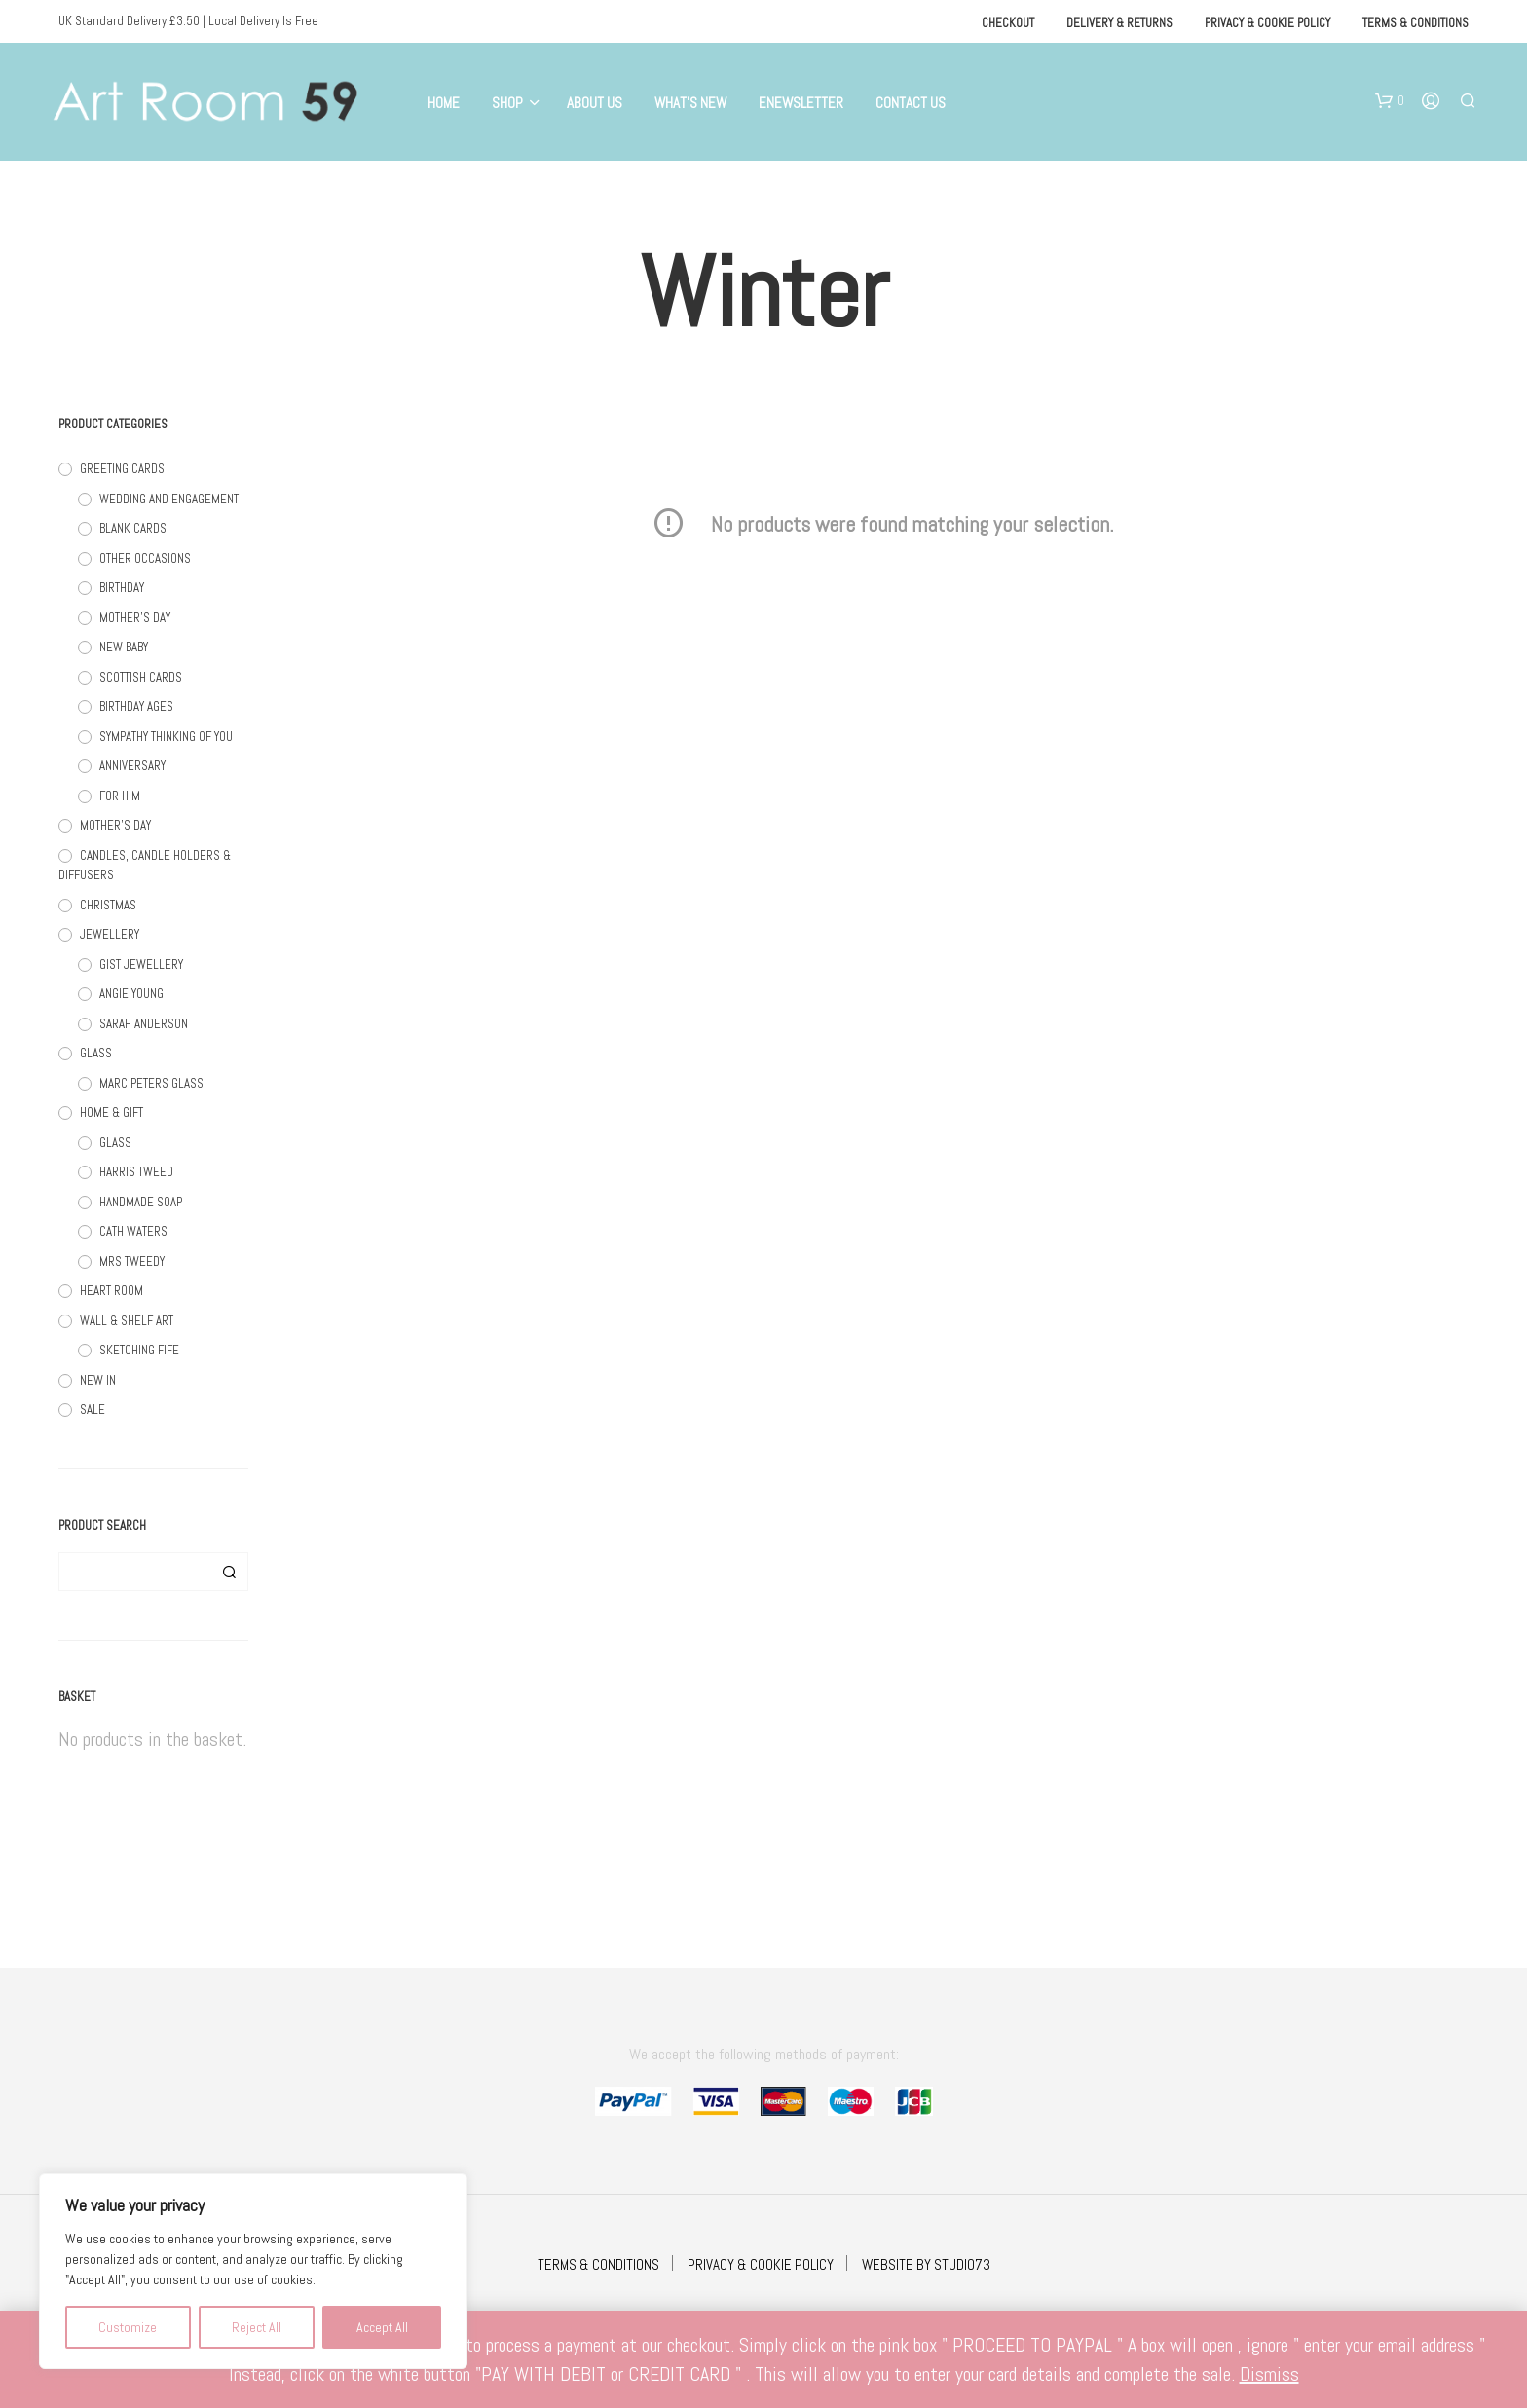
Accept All (382, 2327)
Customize (127, 2327)
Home (444, 102)
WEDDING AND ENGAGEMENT (169, 499)
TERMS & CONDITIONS (598, 2264)
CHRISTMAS (108, 905)
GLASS (96, 1053)
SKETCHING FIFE (139, 1350)
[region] (253, 2271)
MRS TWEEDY (132, 1261)
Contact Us (910, 102)
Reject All (256, 2327)
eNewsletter (801, 102)
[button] (1389, 101)
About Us (594, 102)
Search (228, 1571)
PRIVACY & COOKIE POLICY (761, 2264)
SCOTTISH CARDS (140, 677)
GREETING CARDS (122, 469)
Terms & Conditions (1415, 23)
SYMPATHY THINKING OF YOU (166, 736)
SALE (92, 1409)
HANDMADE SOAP (140, 1202)
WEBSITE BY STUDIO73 (926, 2264)
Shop (507, 102)
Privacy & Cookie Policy (1267, 23)
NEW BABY (123, 647)
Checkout (1008, 23)
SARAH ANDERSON (143, 1024)
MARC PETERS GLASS (151, 1083)
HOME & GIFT (111, 1112)
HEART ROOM (111, 1290)
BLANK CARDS (133, 528)
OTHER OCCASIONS (145, 558)
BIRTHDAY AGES (136, 706)
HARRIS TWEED (136, 1172)
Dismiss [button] (1269, 2374)
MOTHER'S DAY (134, 618)
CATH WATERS (133, 1231)
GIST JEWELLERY (141, 964)
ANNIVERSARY (132, 766)
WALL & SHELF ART (126, 1321)
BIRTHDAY (121, 587)
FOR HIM (119, 796)
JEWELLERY (109, 934)
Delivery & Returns (1119, 23)
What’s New (690, 102)
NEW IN (98, 1380)
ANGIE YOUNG (131, 993)
